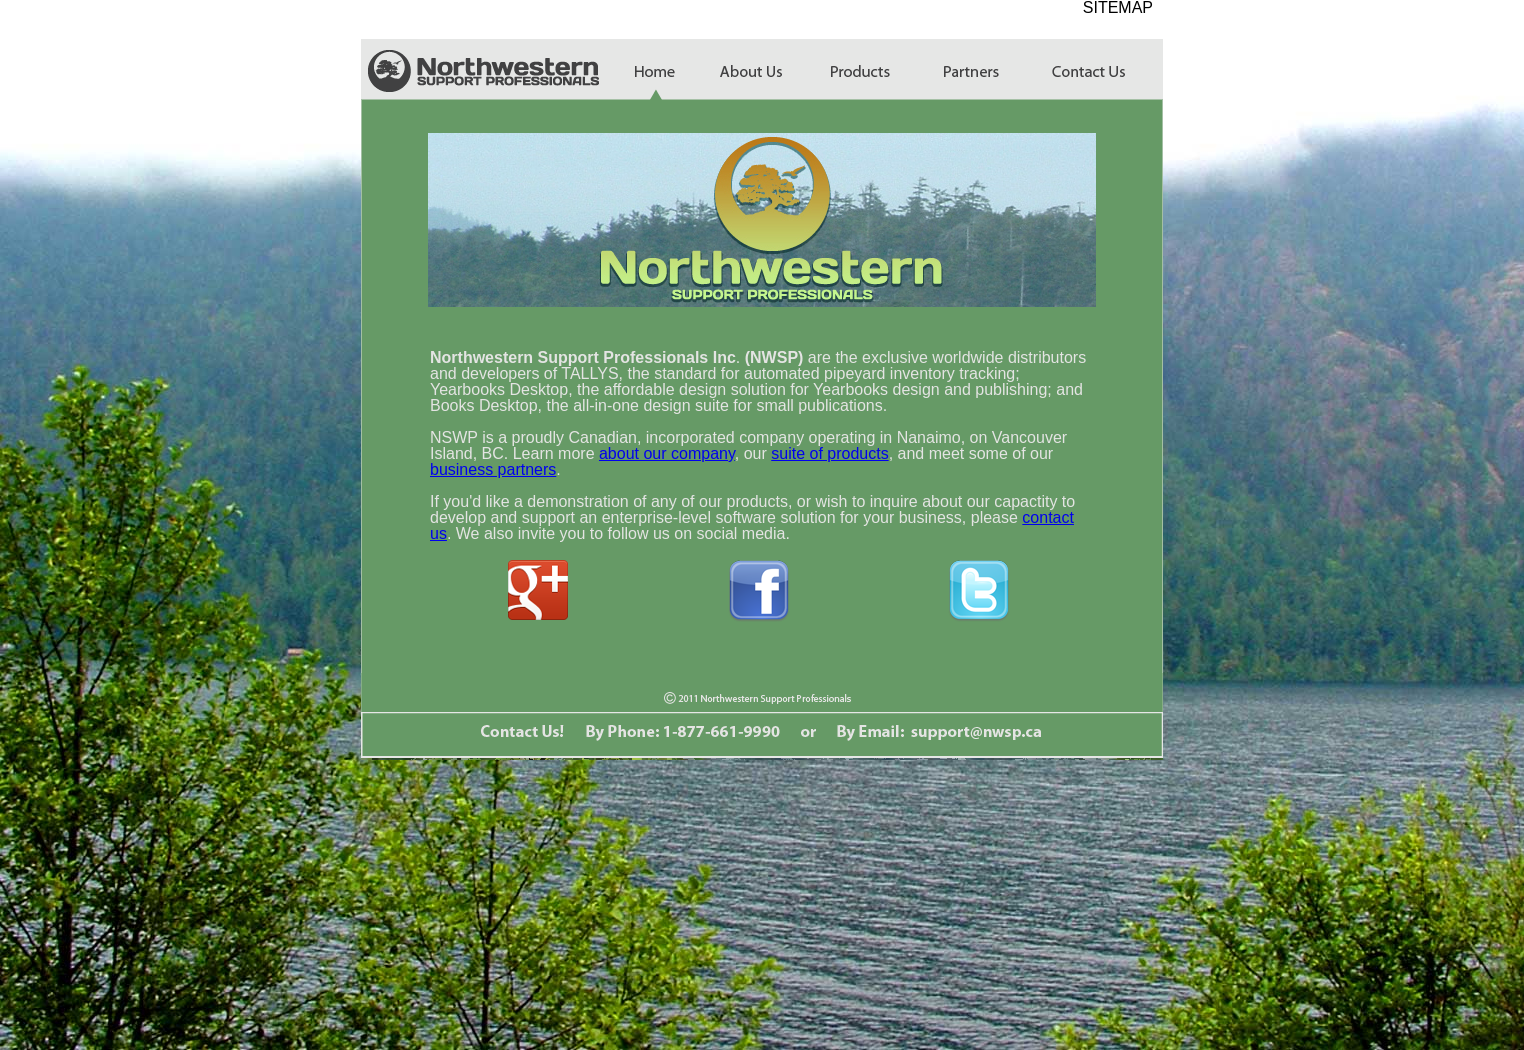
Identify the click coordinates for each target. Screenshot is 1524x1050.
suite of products (829, 453)
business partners (493, 469)
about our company (667, 453)
